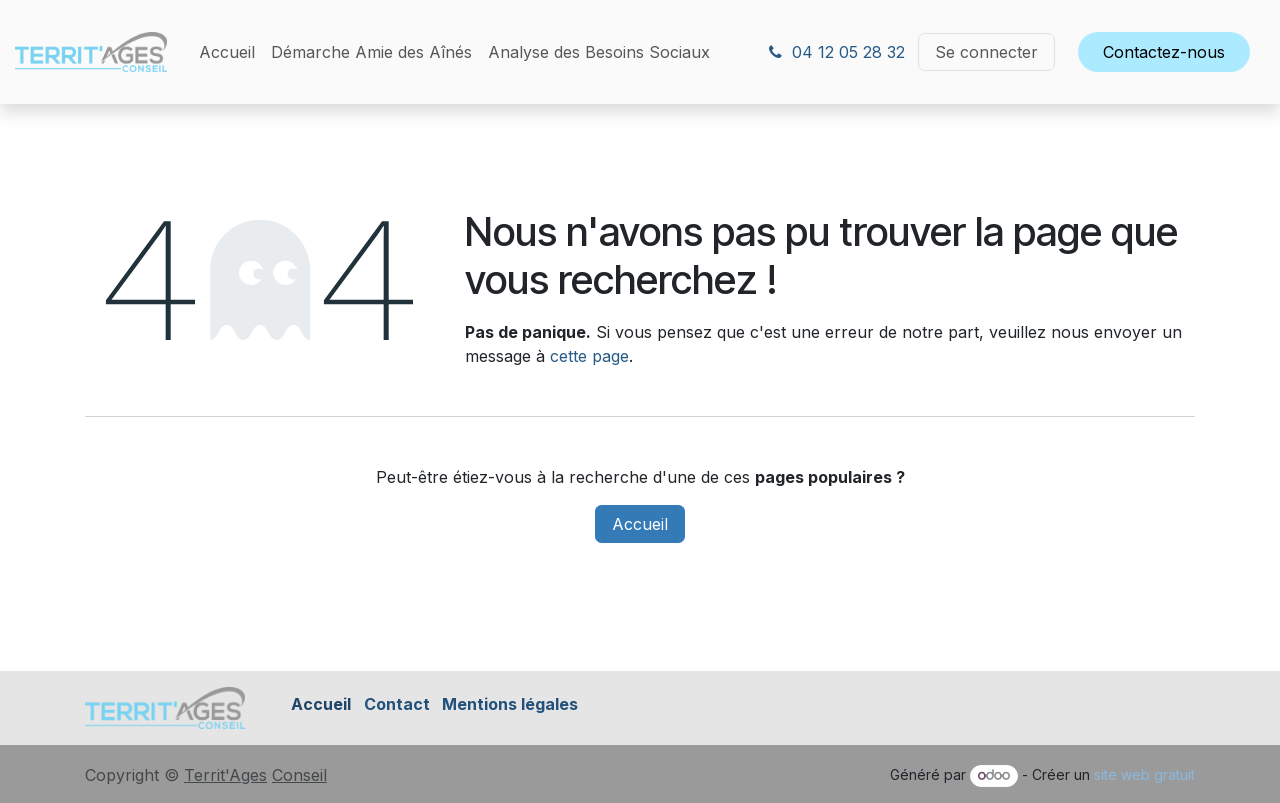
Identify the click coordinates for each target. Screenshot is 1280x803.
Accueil (640, 524)
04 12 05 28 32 (837, 52)
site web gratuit (1144, 774)
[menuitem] (227, 52)
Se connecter (986, 52)
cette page (589, 356)
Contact (397, 704)
